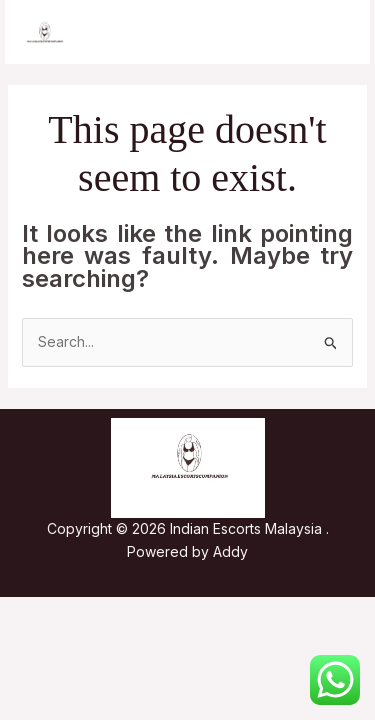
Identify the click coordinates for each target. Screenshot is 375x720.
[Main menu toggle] (329, 32)
